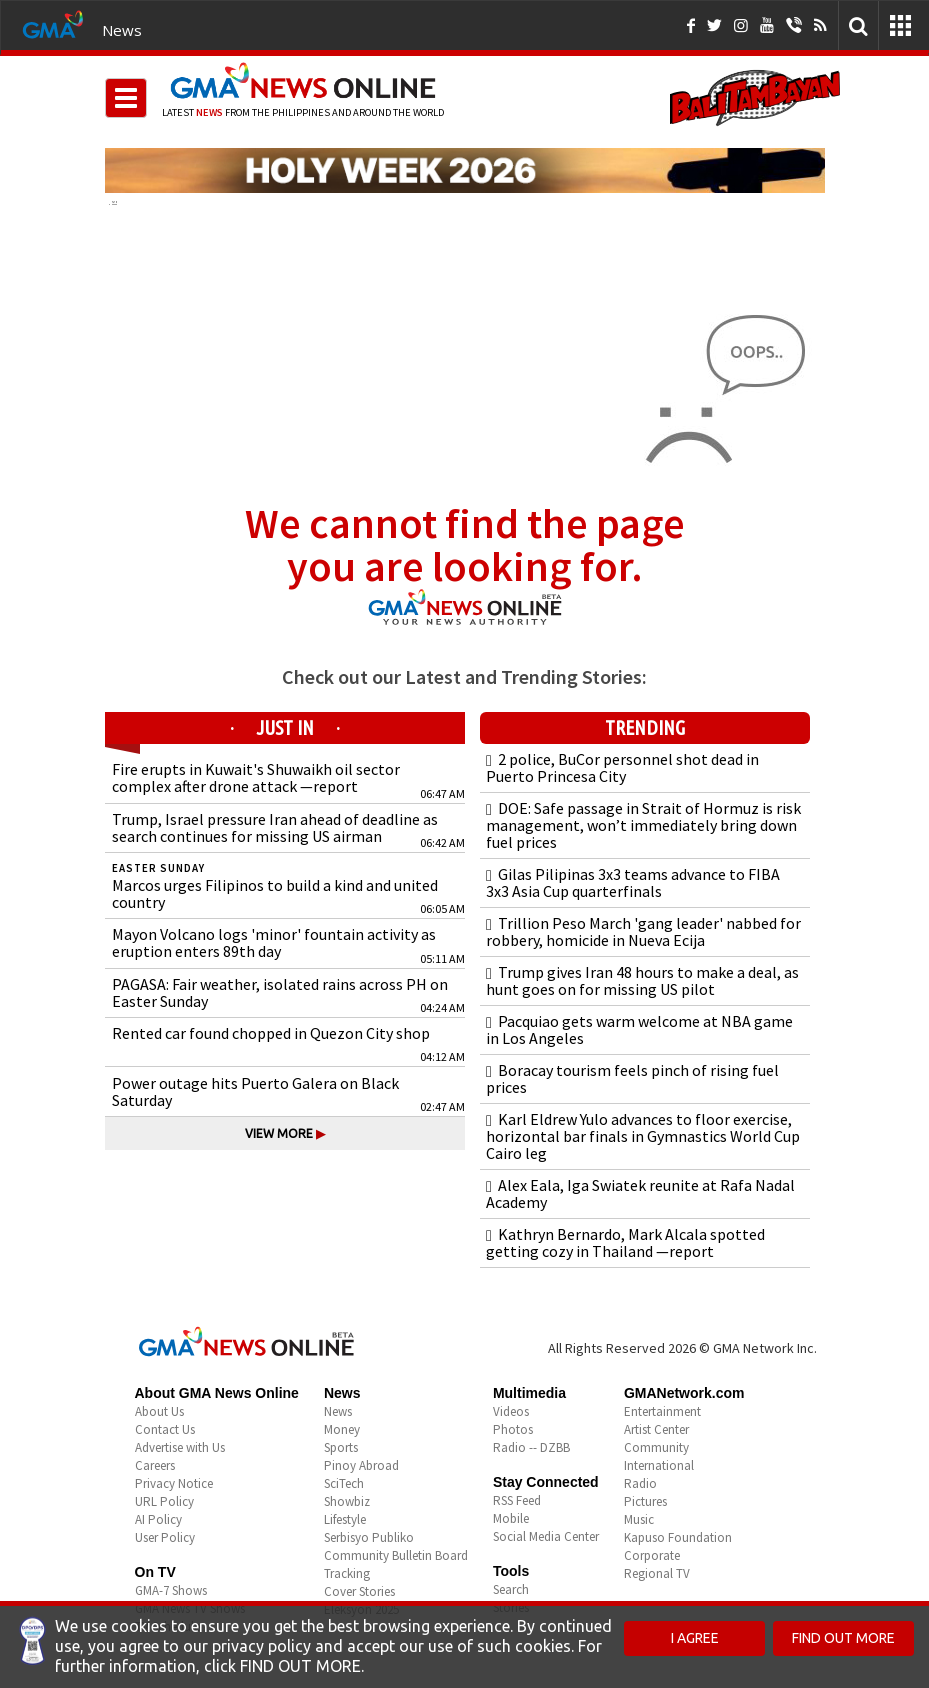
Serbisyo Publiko (369, 1537)
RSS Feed (517, 1500)
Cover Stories (359, 1591)
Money (342, 1429)
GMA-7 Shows (171, 1590)
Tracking (347, 1573)
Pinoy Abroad (361, 1465)
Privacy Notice (174, 1483)
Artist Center (656, 1429)
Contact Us (165, 1429)
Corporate (652, 1555)
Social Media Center (546, 1536)
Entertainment (662, 1411)
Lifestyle (345, 1519)
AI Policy (158, 1519)
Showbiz (347, 1501)
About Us (159, 1411)
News (122, 30)
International (659, 1465)
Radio (640, 1483)
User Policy (165, 1537)
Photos (513, 1429)
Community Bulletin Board (396, 1555)
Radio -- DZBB (531, 1447)
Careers (155, 1465)
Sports (341, 1447)
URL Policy (164, 1501)
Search (511, 1589)
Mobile (511, 1518)
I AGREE (695, 1638)
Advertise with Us (180, 1447)
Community (656, 1447)
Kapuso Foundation (678, 1537)
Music (639, 1519)
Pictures (645, 1501)
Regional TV (657, 1573)
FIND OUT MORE (843, 1638)
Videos (511, 1411)
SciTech (344, 1483)
